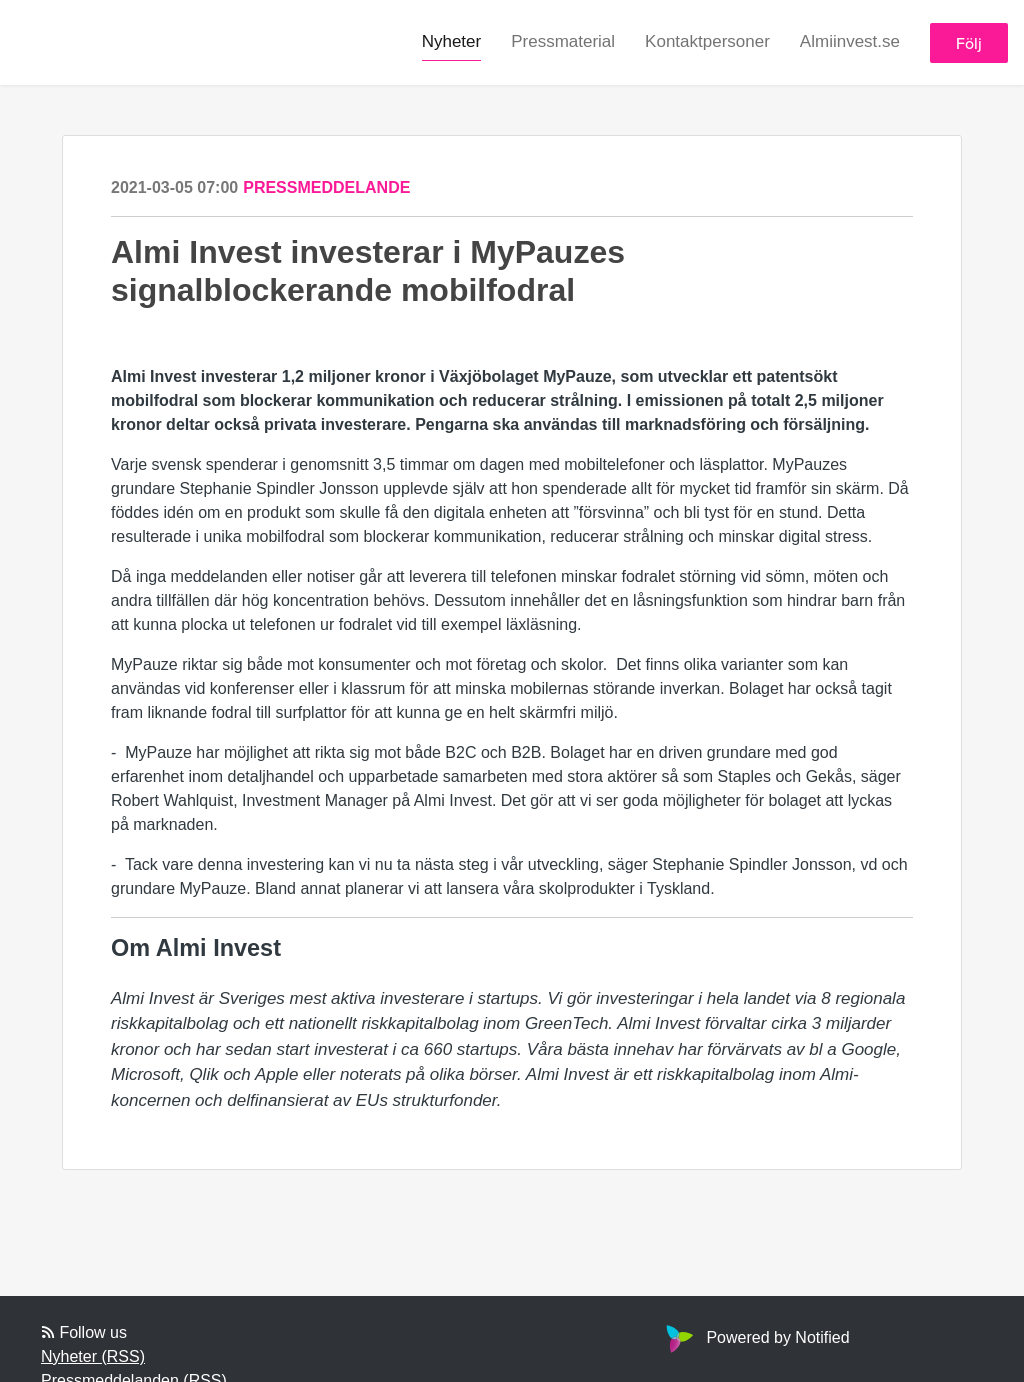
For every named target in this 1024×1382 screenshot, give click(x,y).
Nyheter (452, 41)
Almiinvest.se (850, 41)
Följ (969, 43)
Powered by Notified (755, 1337)
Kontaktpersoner (707, 41)
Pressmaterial (563, 41)
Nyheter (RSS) (93, 1356)
